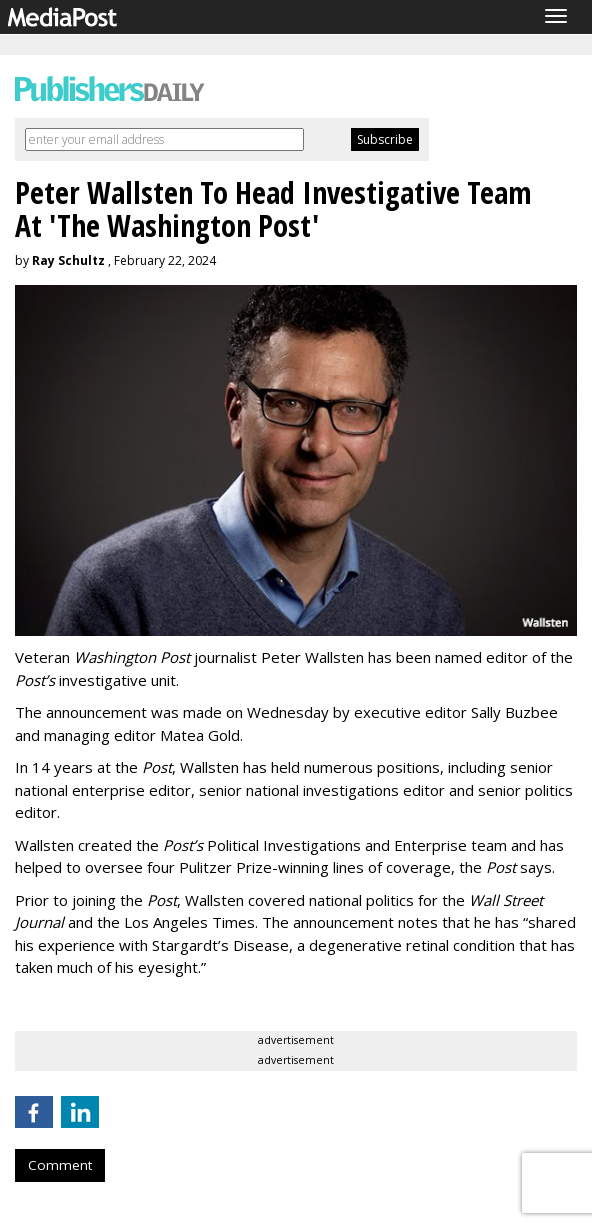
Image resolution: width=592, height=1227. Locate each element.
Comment (60, 1165)
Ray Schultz (68, 260)
